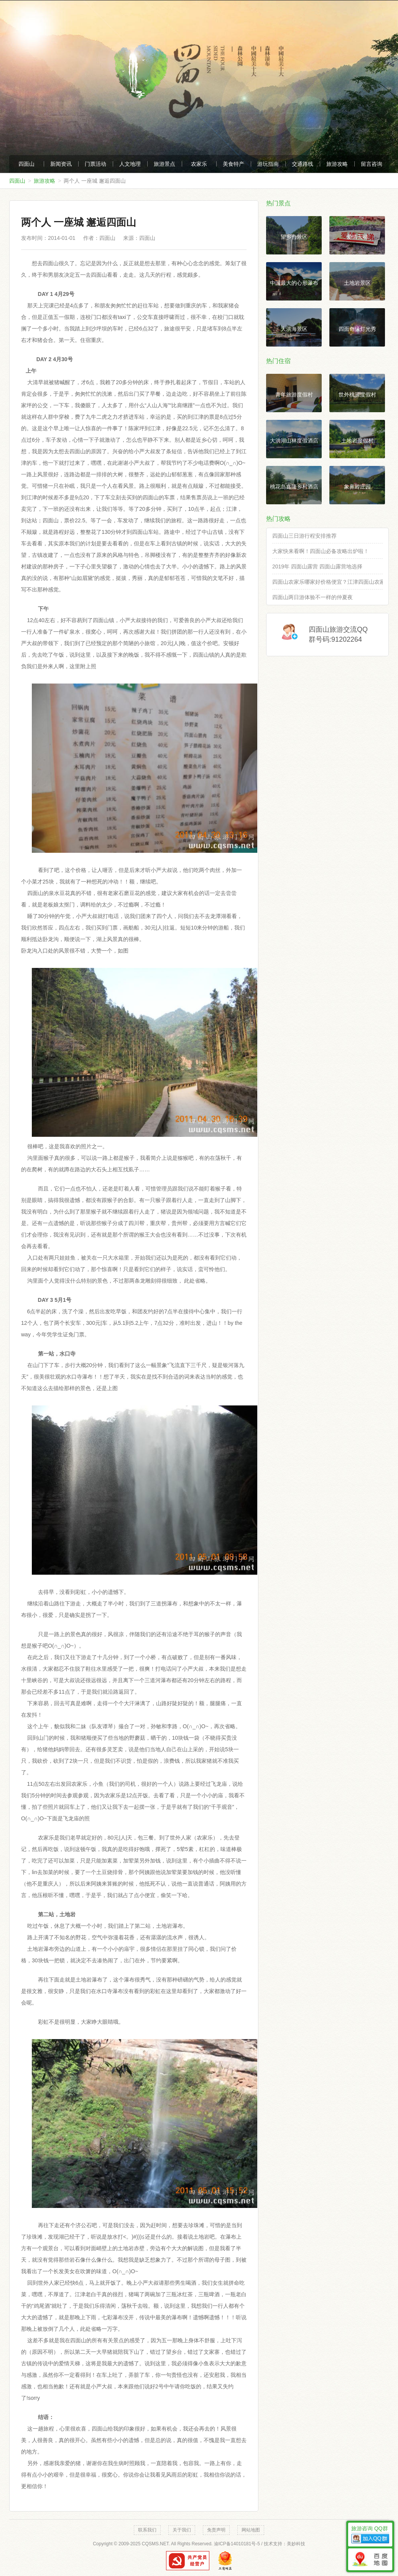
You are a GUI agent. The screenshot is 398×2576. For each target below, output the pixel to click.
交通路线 (302, 164)
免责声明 (216, 2530)
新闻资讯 (61, 164)
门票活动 (95, 164)
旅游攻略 (337, 164)
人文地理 (130, 164)
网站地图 (251, 2530)
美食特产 (233, 164)
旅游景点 (164, 164)
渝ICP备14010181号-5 (237, 2543)
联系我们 (147, 2530)
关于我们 (182, 2530)
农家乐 (199, 164)
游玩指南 (268, 164)
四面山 (26, 164)
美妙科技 (296, 2543)
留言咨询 (371, 164)
